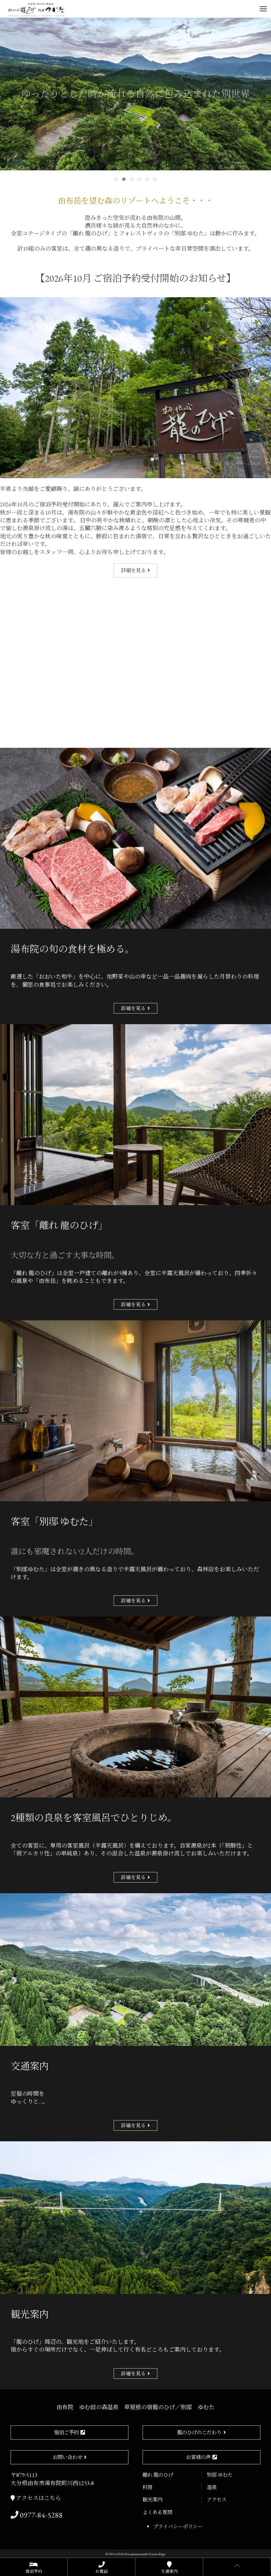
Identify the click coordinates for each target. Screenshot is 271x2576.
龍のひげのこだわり (199, 2432)
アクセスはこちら (36, 2498)
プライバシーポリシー (178, 2526)
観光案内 (152, 2499)
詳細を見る (133, 570)
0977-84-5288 (37, 2515)
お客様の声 (198, 2457)
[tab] (116, 179)
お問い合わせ (67, 2457)
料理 (147, 2487)
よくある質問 (157, 2512)
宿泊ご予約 (66, 2432)
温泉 (212, 2487)
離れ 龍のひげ (158, 2474)
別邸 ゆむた (220, 2474)
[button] (263, 9)
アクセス (217, 2499)
